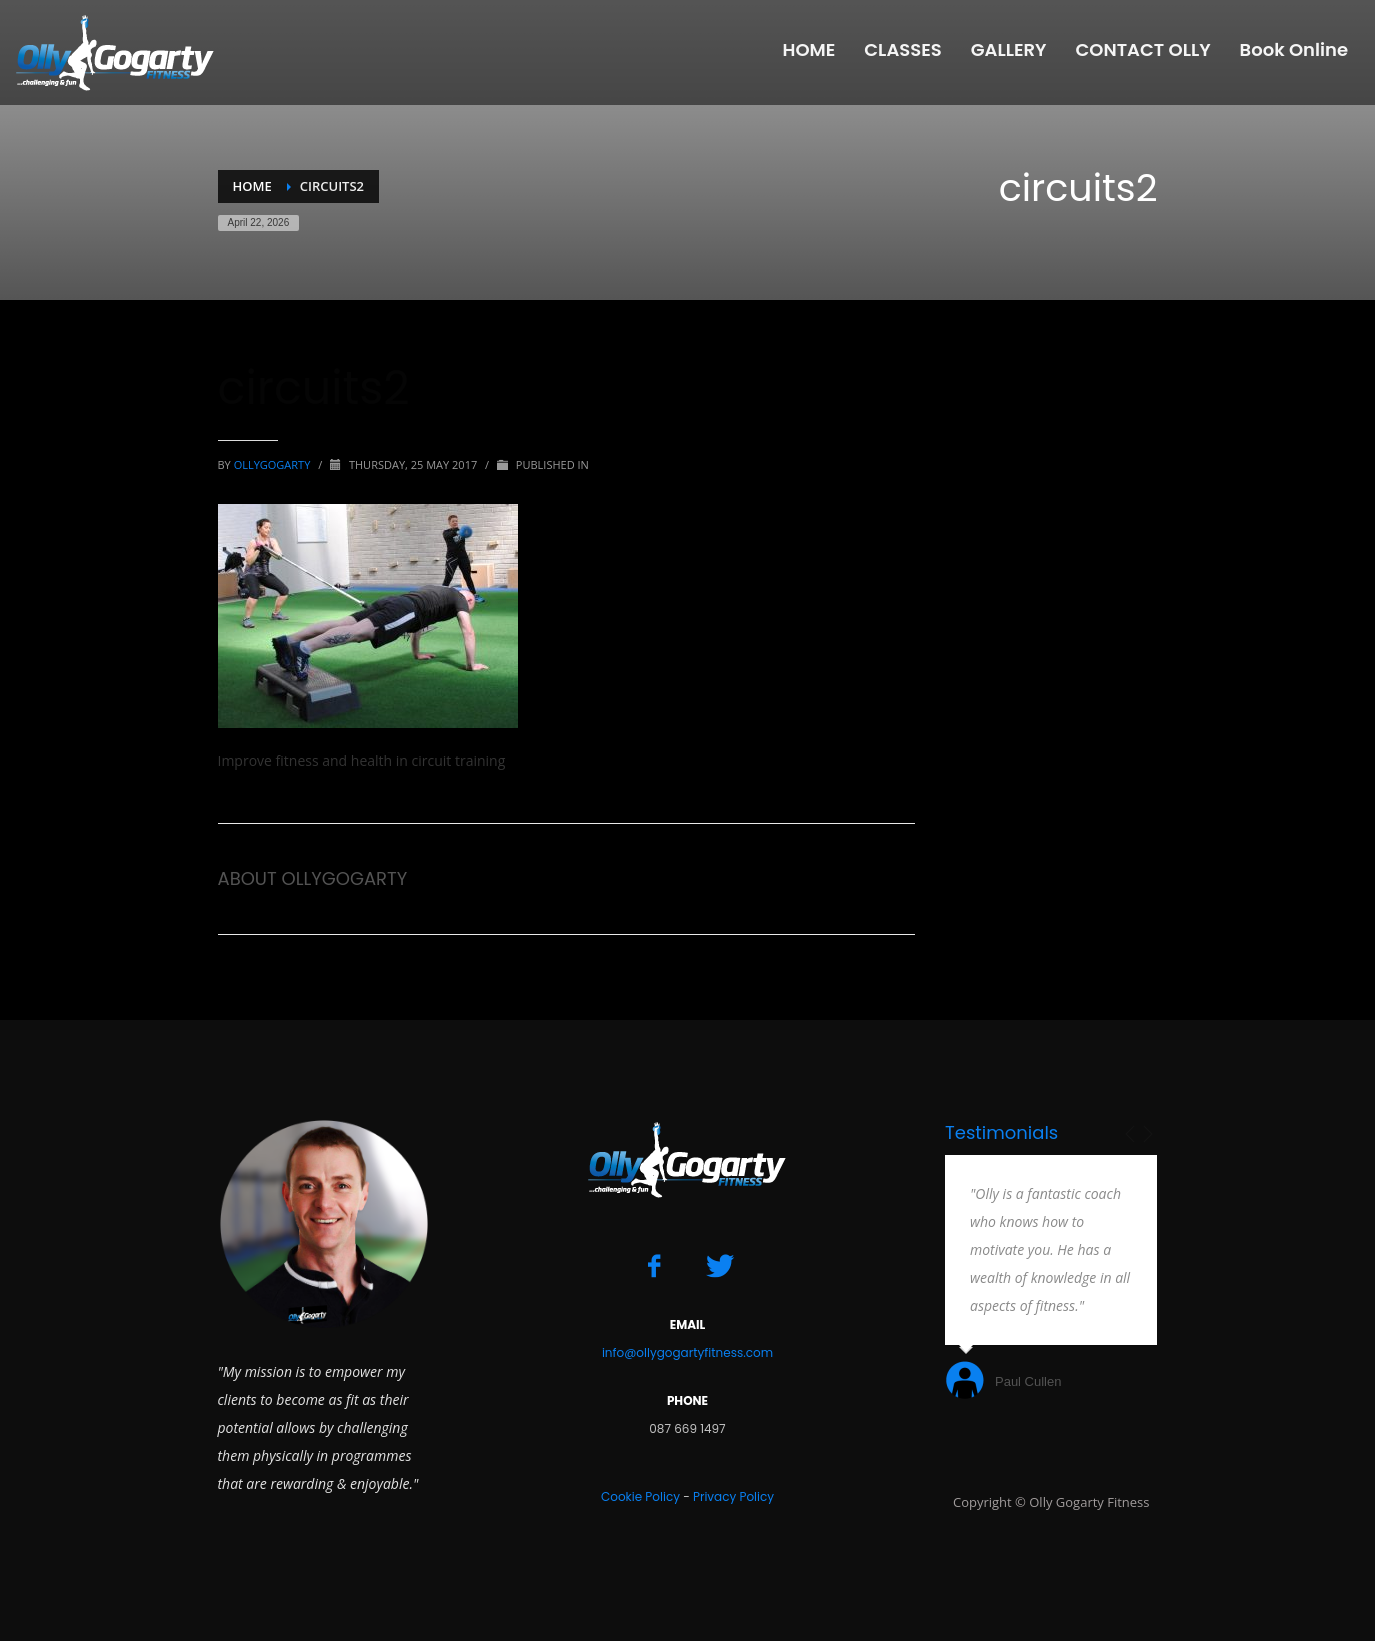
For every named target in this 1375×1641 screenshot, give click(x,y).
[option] (1051, 1279)
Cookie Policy (640, 1496)
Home (252, 186)
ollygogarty (274, 464)
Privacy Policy (733, 1496)
